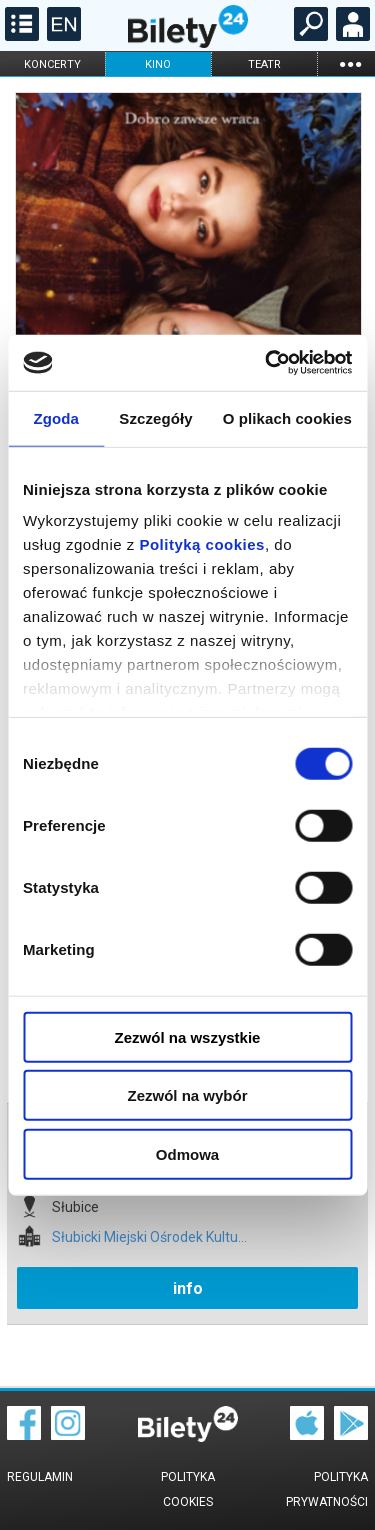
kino (158, 64)
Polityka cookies (188, 1489)
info (188, 1288)
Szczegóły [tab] (155, 417)
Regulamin (40, 1477)
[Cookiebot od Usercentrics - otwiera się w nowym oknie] (267, 363)
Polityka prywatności (327, 1489)
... (350, 63)
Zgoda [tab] (56, 417)
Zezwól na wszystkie (188, 1036)
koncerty (52, 64)
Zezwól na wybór (187, 1095)
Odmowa (187, 1153)
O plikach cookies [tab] (287, 417)
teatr (264, 64)
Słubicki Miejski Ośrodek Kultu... (149, 1237)
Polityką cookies (202, 544)
